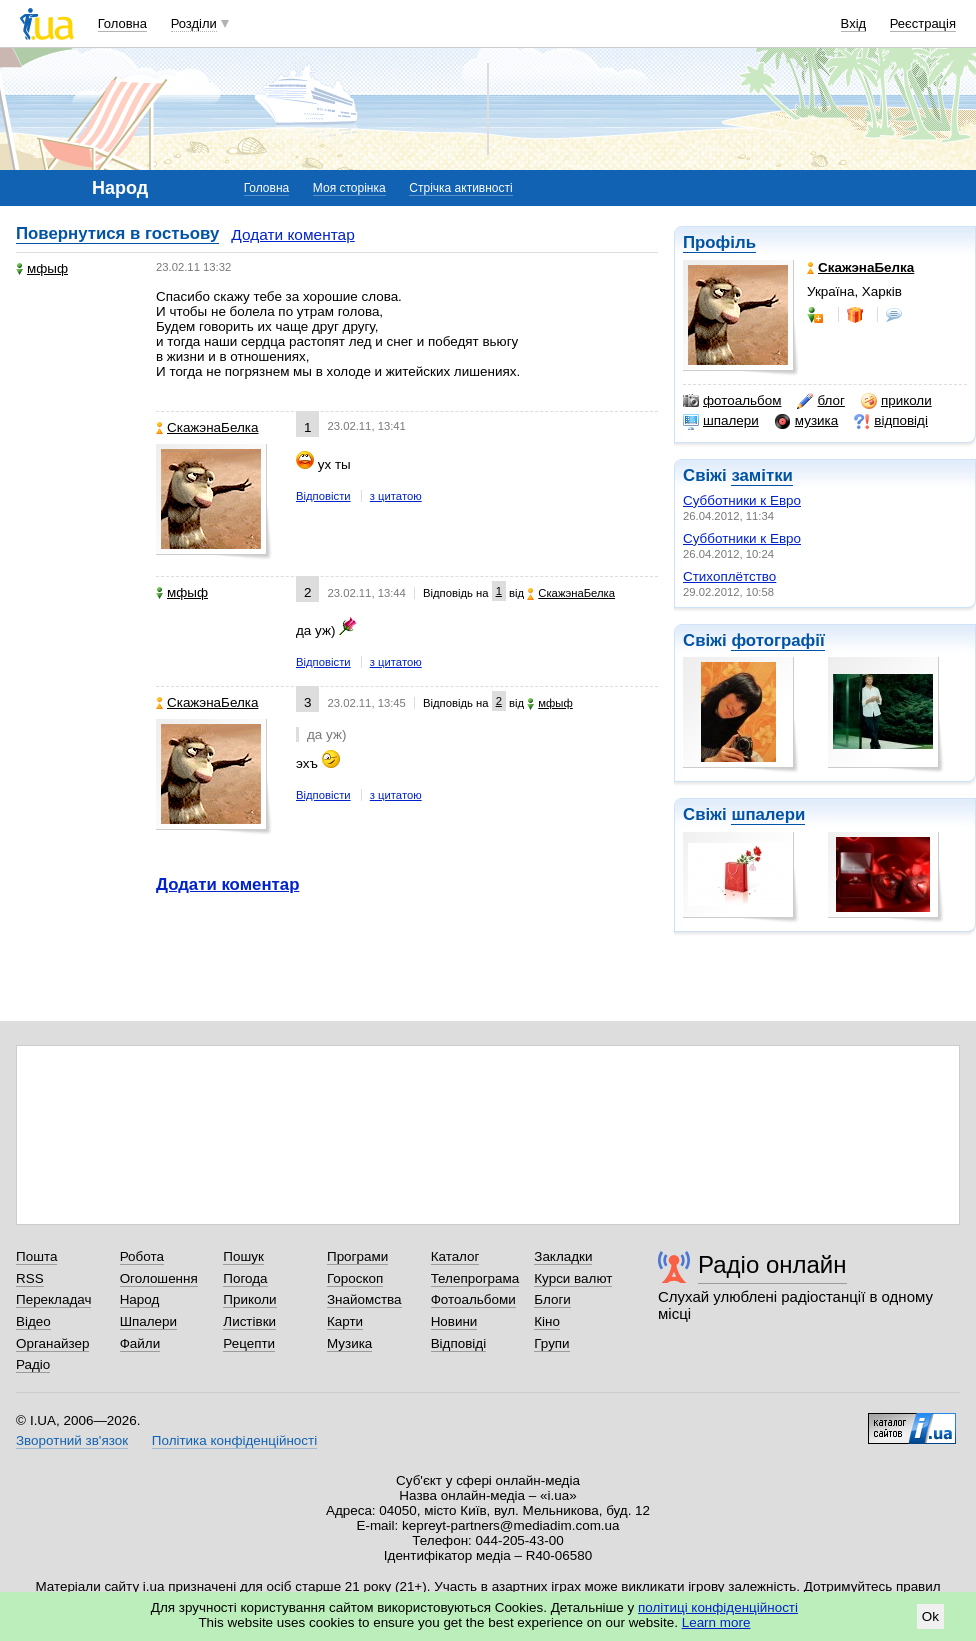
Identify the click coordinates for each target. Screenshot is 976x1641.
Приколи (249, 1299)
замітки (762, 475)
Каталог (455, 1256)
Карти (345, 1321)
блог (820, 401)
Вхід (854, 23)
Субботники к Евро (742, 500)
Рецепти (249, 1343)
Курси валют (573, 1278)
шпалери (721, 421)
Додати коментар (292, 234)
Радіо (33, 1364)
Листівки (249, 1321)
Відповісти (323, 496)
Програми (357, 1256)
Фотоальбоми (473, 1299)
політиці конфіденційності (718, 1607)
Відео (33, 1321)
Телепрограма (475, 1278)
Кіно (547, 1321)
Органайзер (52, 1343)
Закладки (563, 1256)
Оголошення (159, 1278)
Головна (122, 23)
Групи (551, 1343)
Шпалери (148, 1321)
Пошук (243, 1256)
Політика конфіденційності (234, 1440)
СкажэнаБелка (207, 427)
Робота (142, 1256)
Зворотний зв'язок (72, 1440)
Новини (454, 1321)
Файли (140, 1343)
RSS (30, 1278)
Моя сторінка (349, 188)
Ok (930, 1616)
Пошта (36, 1256)
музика (806, 421)
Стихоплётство (729, 576)
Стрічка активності (460, 188)
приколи (896, 401)
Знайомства (364, 1299)
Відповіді (459, 1343)
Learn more (716, 1622)
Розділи (194, 23)
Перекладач (53, 1299)
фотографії (777, 640)
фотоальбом (732, 401)
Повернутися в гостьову (117, 233)
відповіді (891, 421)
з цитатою (396, 496)
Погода (245, 1278)
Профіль (719, 242)
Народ (140, 1299)
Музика (349, 1343)
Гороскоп (355, 1278)
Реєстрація (923, 23)
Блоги (552, 1299)
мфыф (42, 268)
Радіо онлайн (772, 1264)
